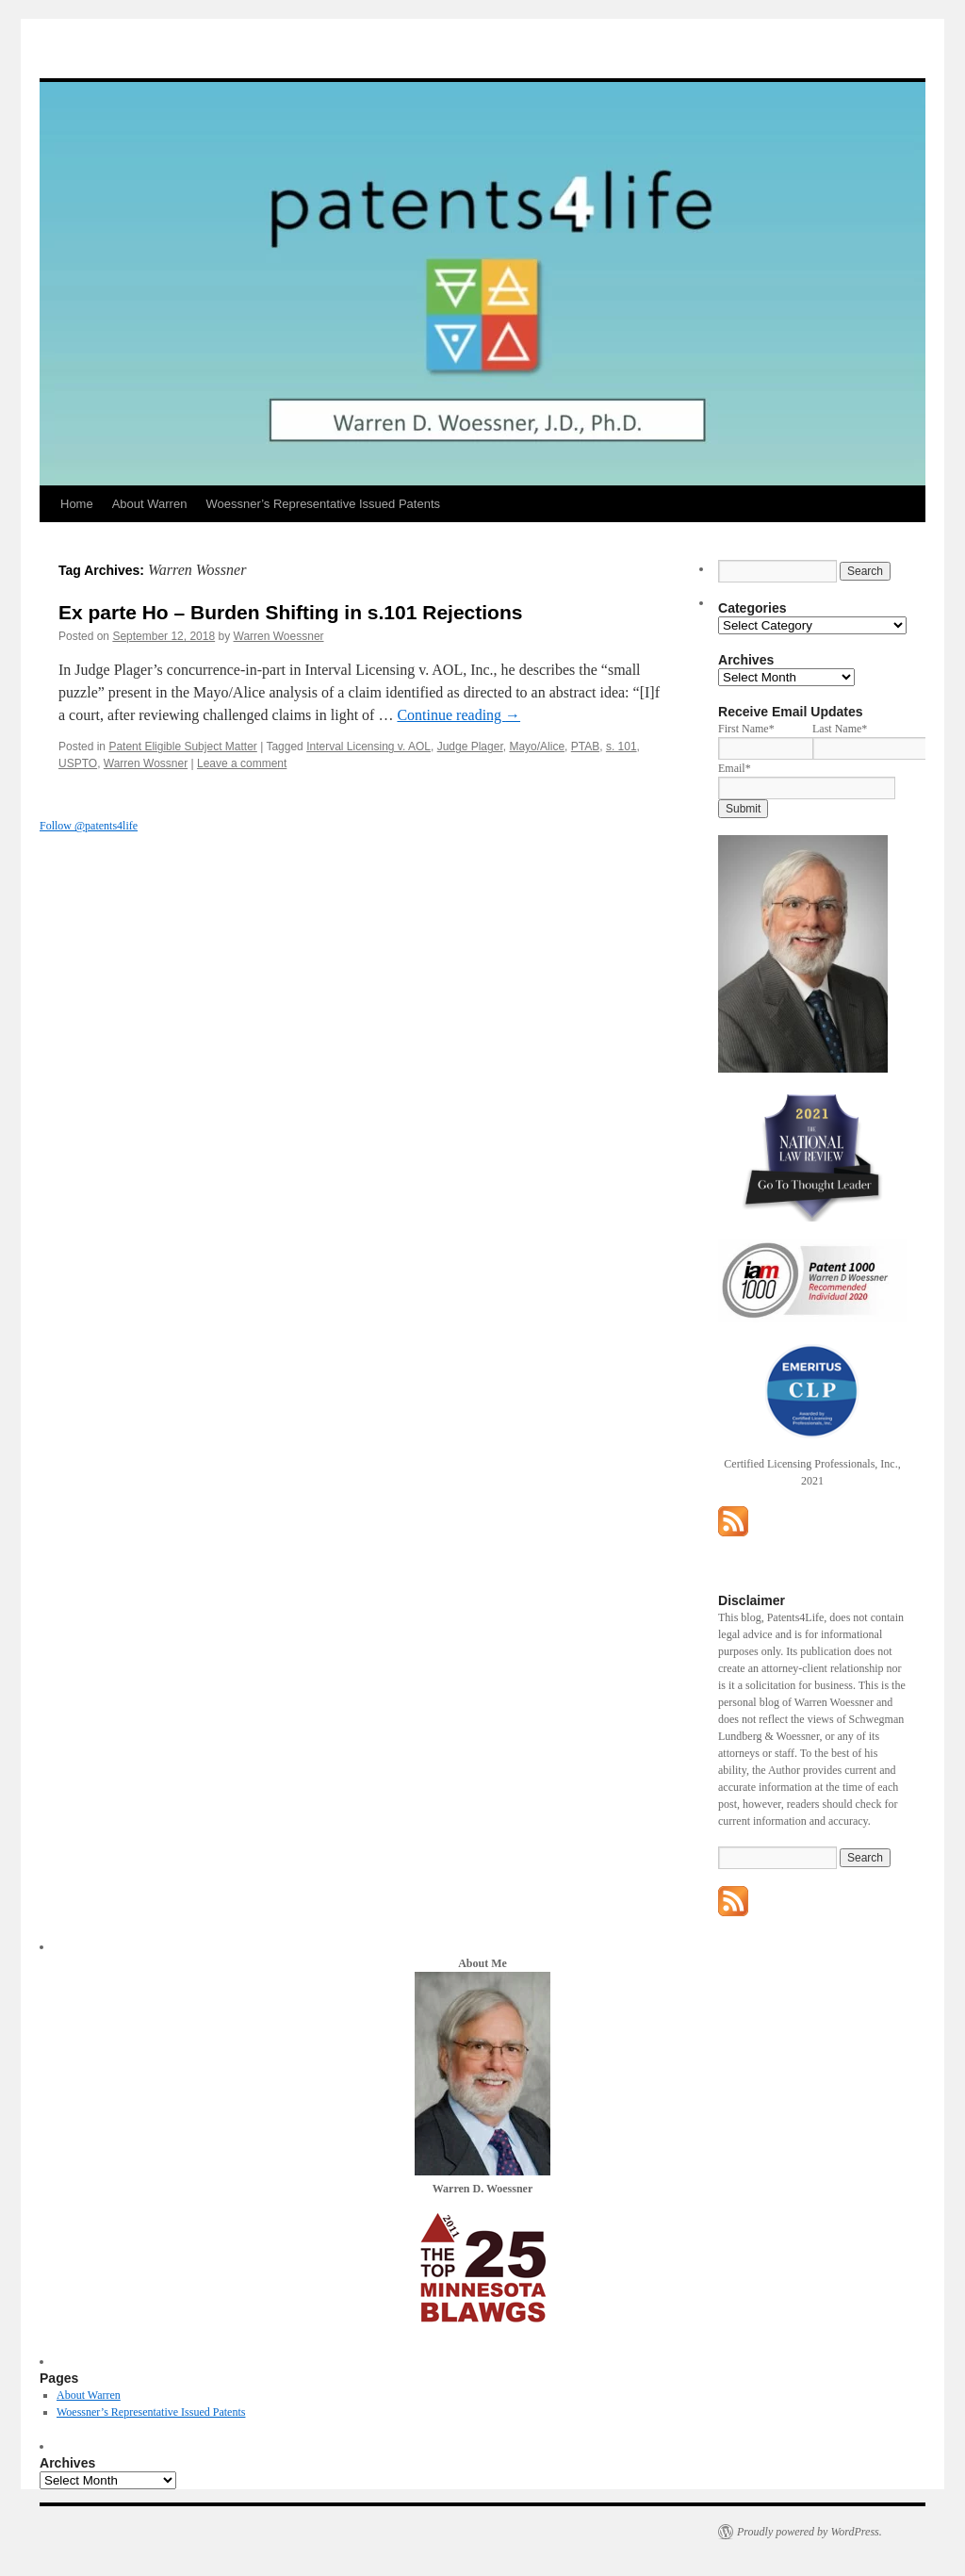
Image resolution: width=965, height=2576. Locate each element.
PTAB (585, 746)
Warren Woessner (279, 636)
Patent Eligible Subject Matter (182, 746)
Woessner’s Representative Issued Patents (322, 504)
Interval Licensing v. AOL (368, 746)
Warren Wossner (146, 763)
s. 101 (621, 746)
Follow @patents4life (89, 825)
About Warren (150, 504)
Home (76, 504)
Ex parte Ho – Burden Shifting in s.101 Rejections (290, 612)
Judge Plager (470, 746)
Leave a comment (241, 763)
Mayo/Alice (536, 746)
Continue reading (458, 715)
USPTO (77, 763)
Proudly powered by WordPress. (809, 2531)
